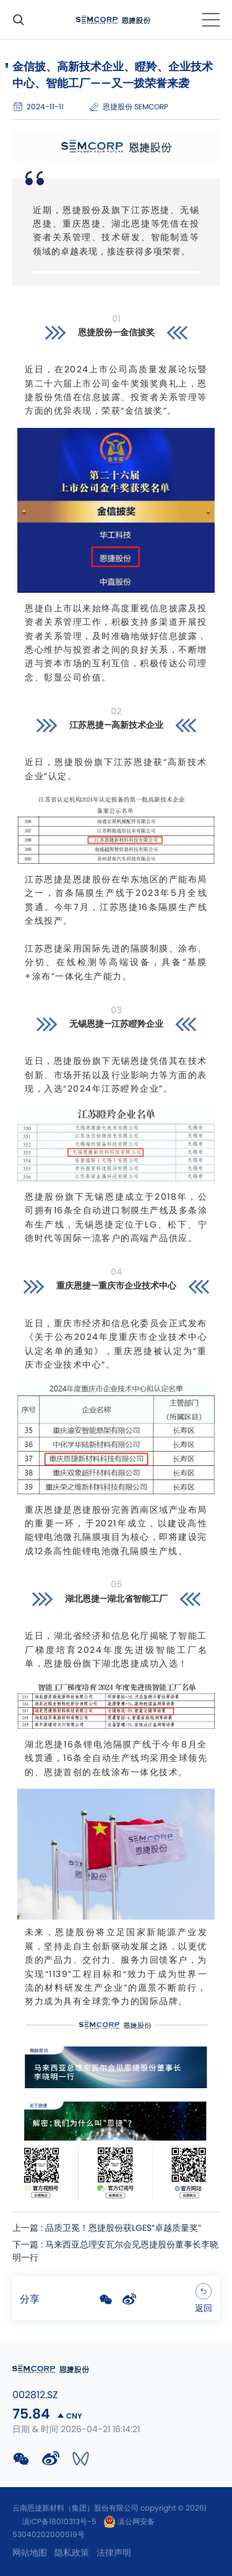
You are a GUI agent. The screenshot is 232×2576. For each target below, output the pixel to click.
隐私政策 (71, 2553)
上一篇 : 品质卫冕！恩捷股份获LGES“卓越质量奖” (106, 2228)
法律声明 (114, 2553)
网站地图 (29, 2553)
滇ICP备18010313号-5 (59, 2521)
